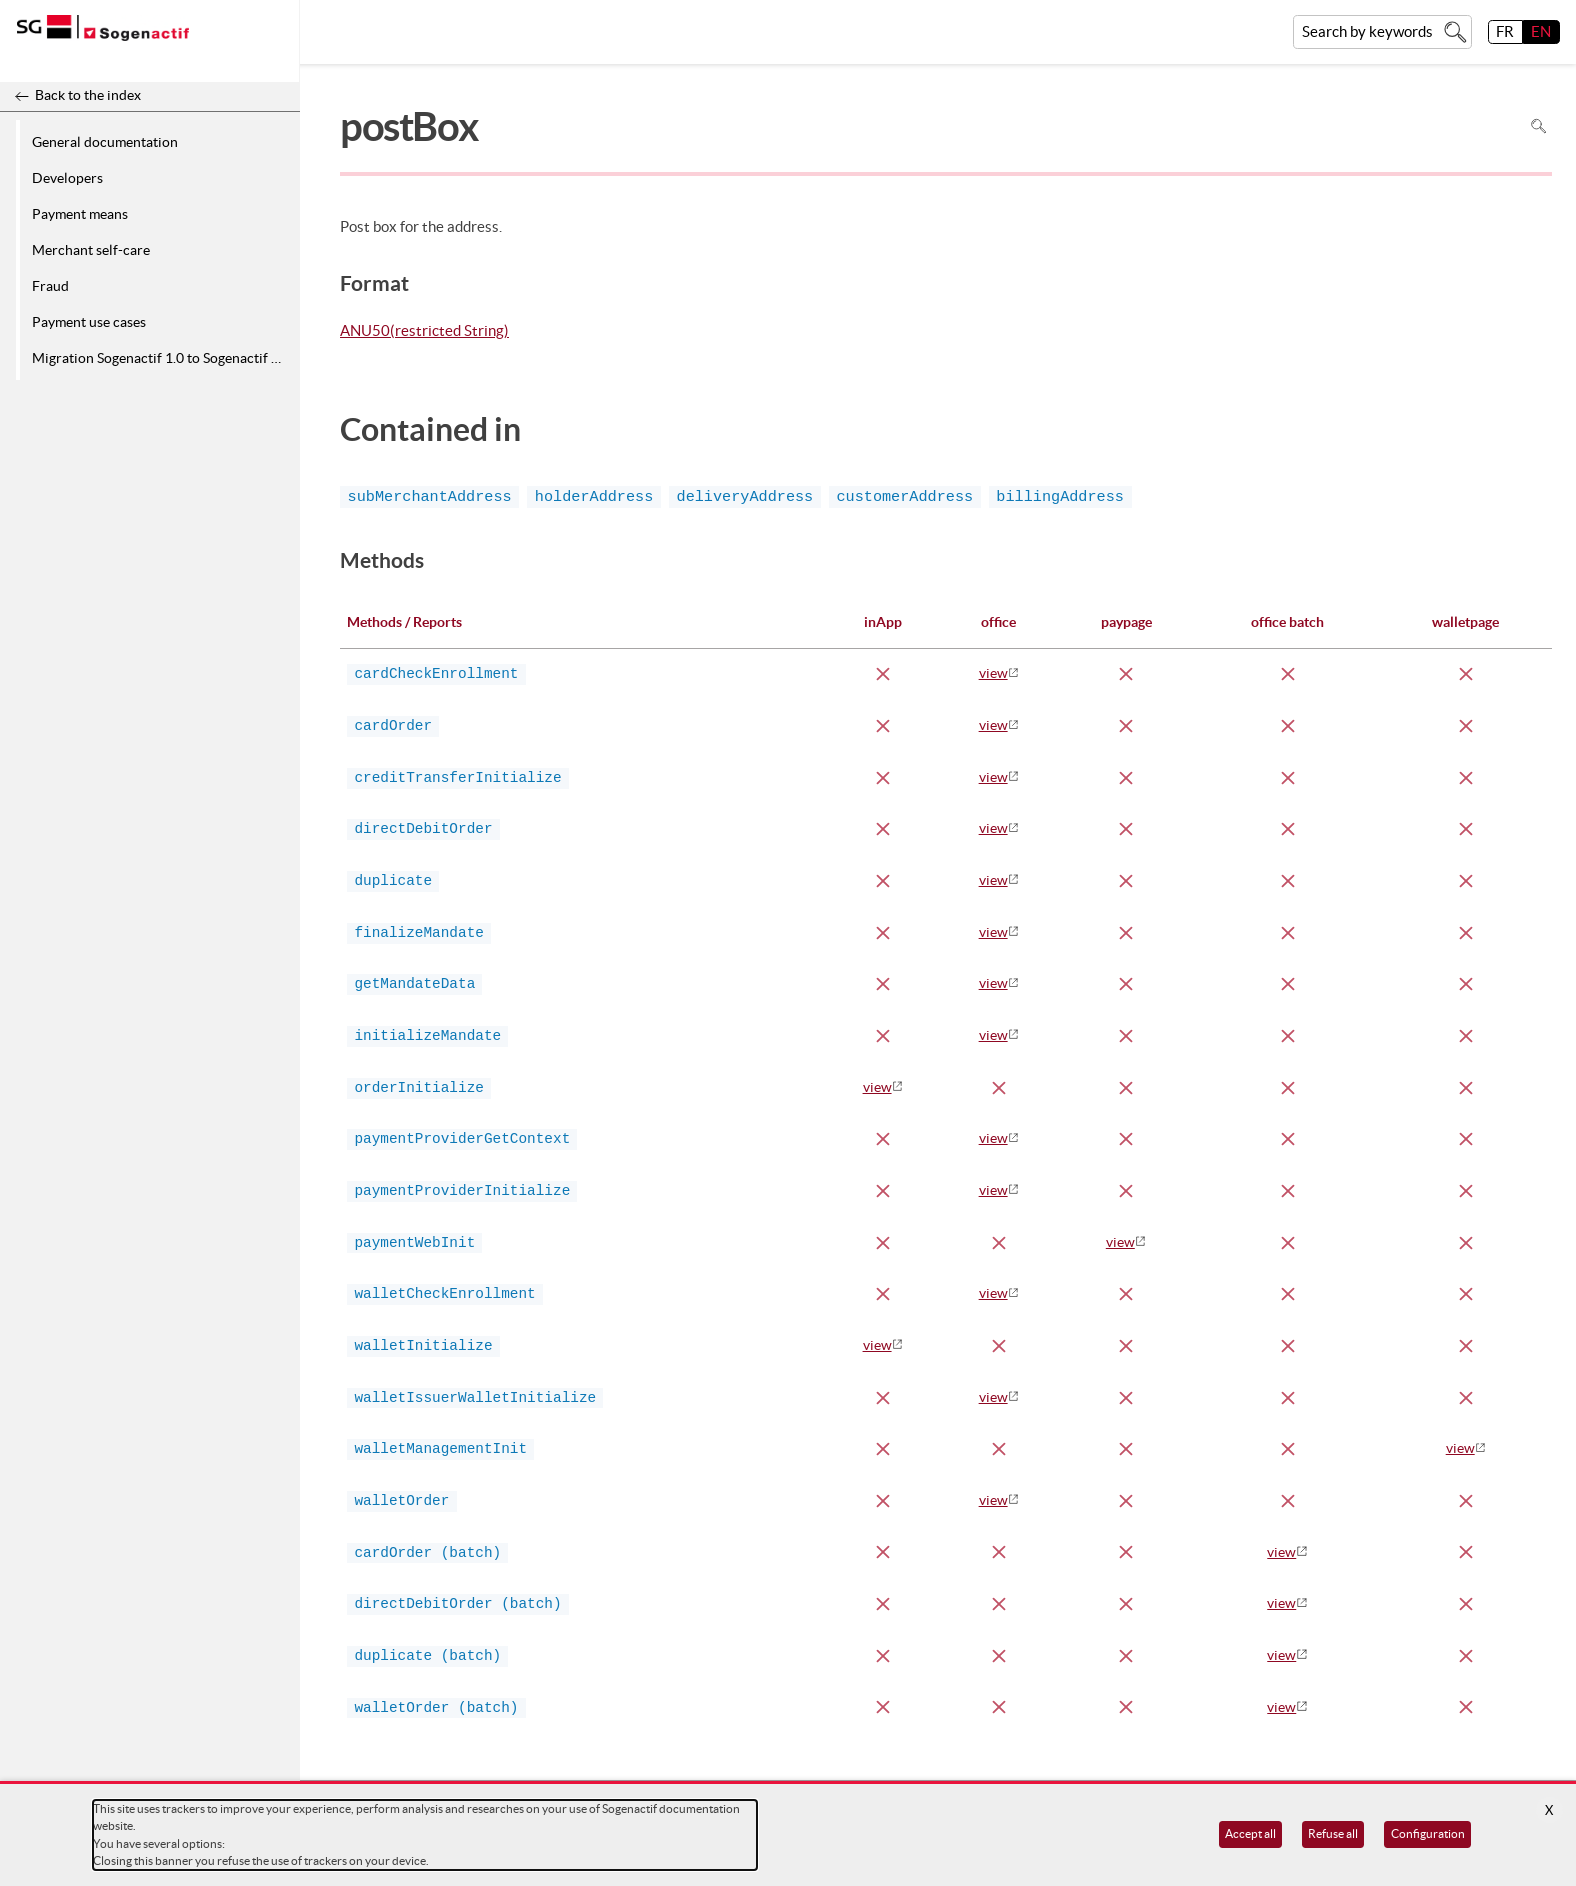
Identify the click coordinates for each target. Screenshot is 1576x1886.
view (993, 673)
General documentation (105, 142)
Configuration (1428, 1833)
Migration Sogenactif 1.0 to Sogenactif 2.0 (161, 358)
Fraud (50, 286)
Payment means (80, 214)
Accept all (1250, 1833)
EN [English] (1541, 31)
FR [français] (1505, 31)
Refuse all (1333, 1833)
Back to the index (88, 95)
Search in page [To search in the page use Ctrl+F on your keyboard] (1538, 126)
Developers (67, 178)
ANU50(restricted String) (424, 332)
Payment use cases (89, 322)
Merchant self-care (91, 250)
